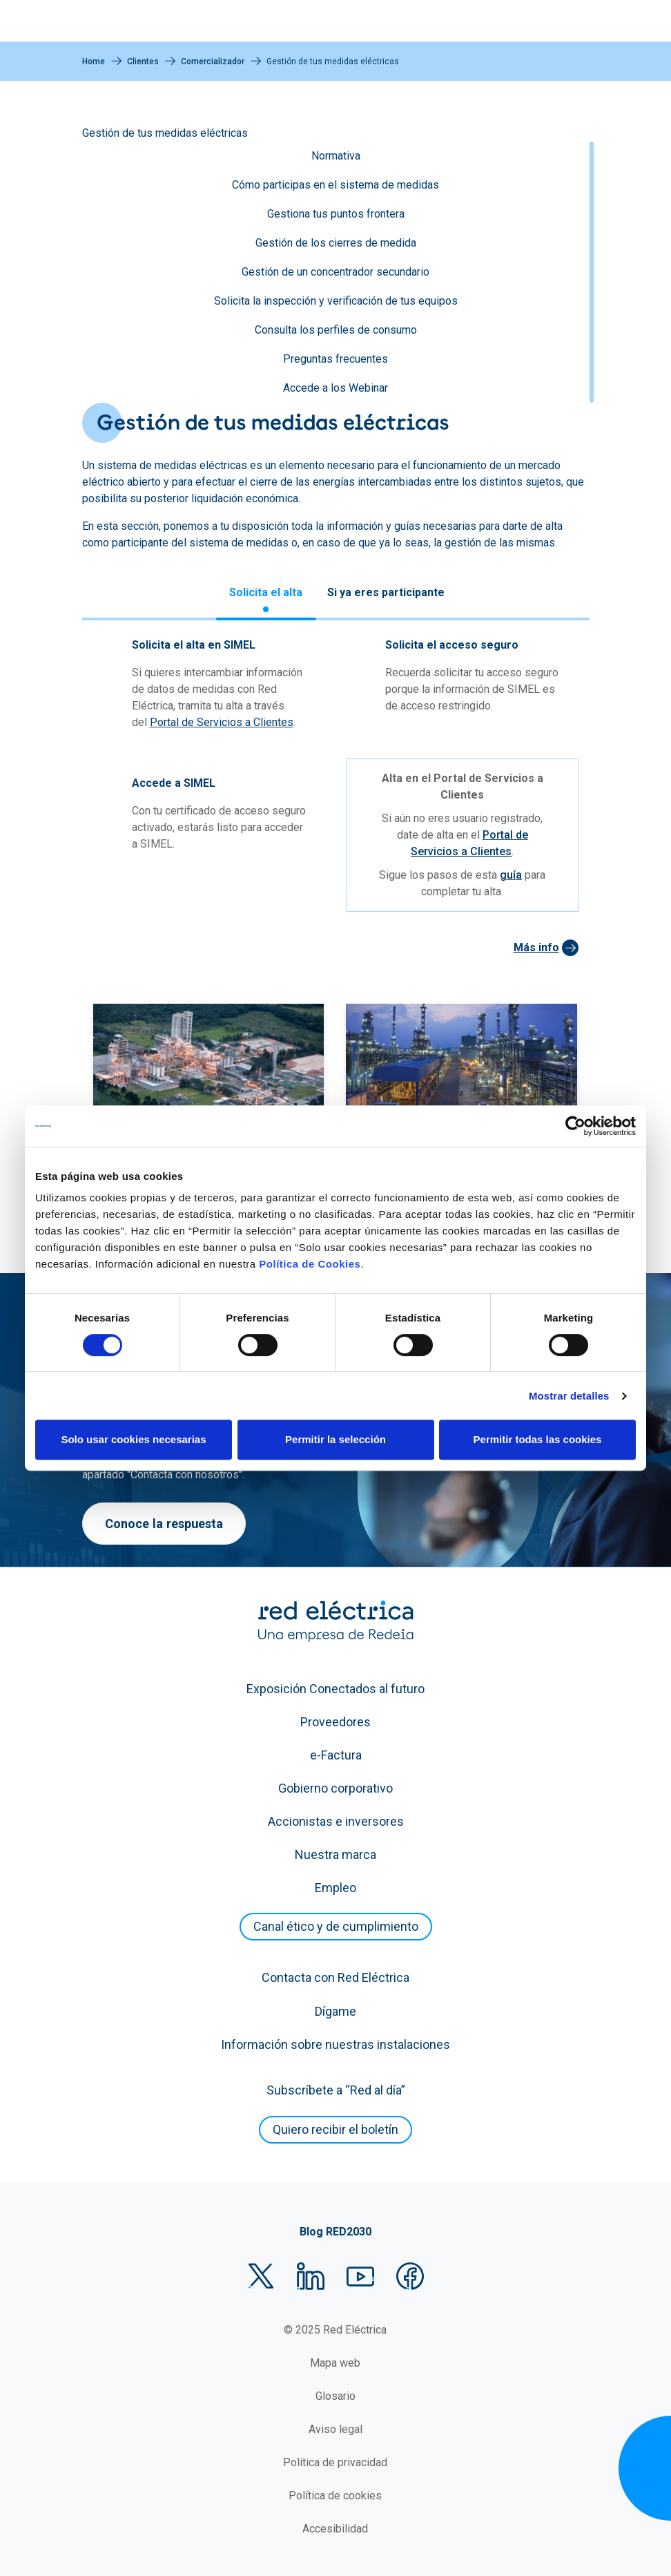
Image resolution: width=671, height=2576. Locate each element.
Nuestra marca (335, 1854)
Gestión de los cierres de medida (335, 242)
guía (511, 874)
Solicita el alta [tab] (265, 592)
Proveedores (335, 1722)
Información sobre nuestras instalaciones (335, 2044)
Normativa (335, 155)
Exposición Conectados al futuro (335, 1688)
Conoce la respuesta (164, 1523)
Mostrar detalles (569, 1396)
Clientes (143, 61)
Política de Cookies (309, 1264)
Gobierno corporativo (335, 1788)
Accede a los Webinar (335, 387)
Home (93, 61)
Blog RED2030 (335, 2231)
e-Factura (336, 1755)
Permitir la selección (335, 1439)
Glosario (335, 2396)
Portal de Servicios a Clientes (221, 722)
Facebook (410, 2276)
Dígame (335, 2011)
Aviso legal (335, 2429)
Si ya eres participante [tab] (386, 592)
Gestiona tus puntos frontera (336, 213)
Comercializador (212, 61)
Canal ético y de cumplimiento (335, 1926)
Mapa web (335, 2362)
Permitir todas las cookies (538, 1439)
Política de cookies (335, 2495)
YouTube (360, 2276)
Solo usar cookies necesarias (133, 1439)
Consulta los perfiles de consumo (336, 329)
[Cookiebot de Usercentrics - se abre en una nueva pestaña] (575, 1126)
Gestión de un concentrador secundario (335, 271)
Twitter (261, 2276)
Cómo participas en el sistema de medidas (335, 184)
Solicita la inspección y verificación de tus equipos (336, 300)
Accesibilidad (335, 2528)
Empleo (335, 1887)
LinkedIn (310, 2276)
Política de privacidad (335, 2462)
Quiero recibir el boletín (335, 2129)
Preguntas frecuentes (335, 358)
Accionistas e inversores (336, 1821)
